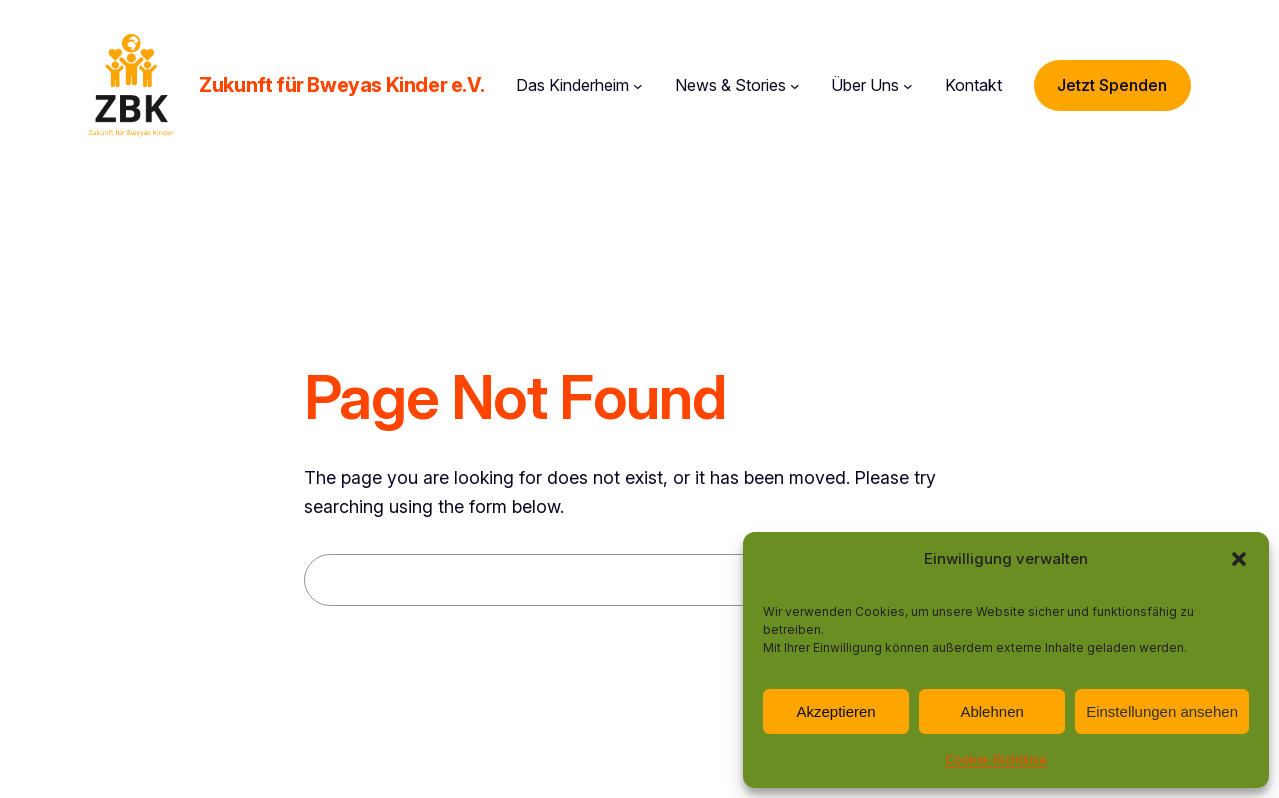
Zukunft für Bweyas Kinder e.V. (341, 85)
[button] (1239, 559)
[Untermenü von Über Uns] (908, 86)
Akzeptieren (835, 711)
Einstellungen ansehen (1162, 711)
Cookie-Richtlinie (996, 759)
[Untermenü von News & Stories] (795, 86)
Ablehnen (991, 711)
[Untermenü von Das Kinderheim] (638, 86)
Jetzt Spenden (1112, 85)
